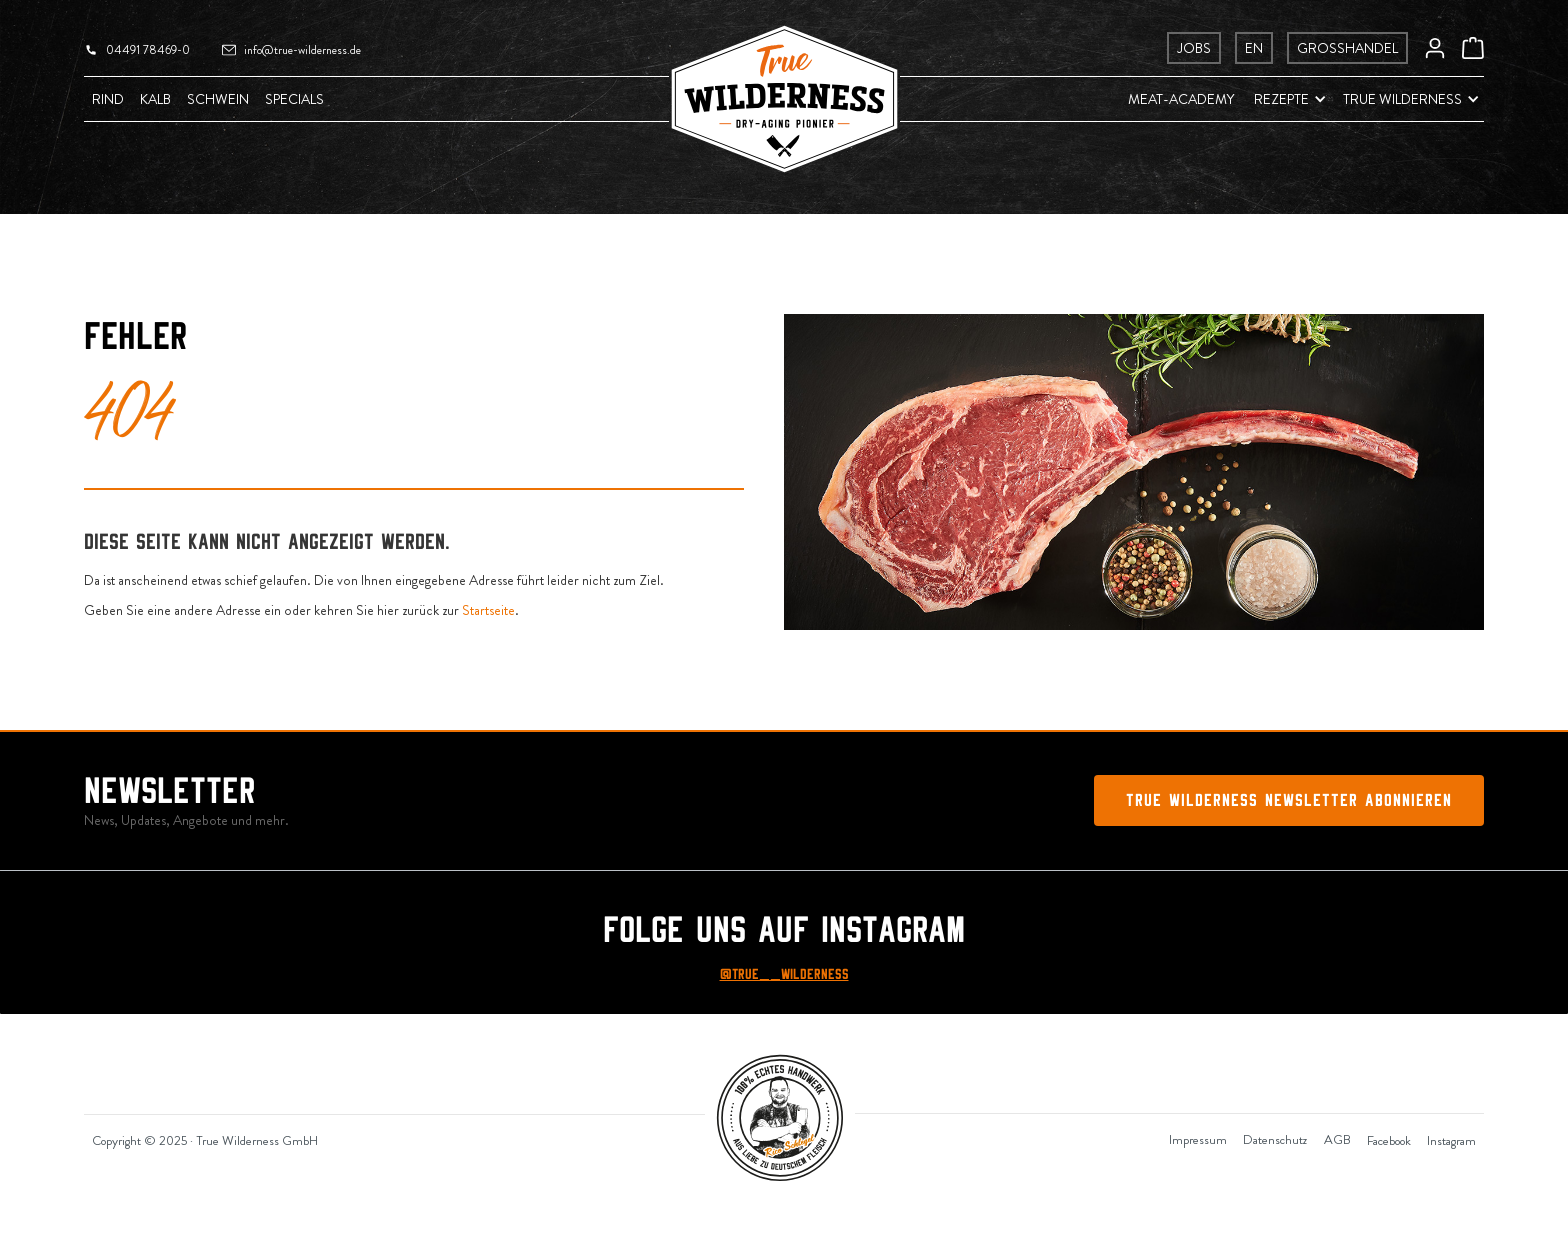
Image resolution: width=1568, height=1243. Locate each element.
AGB (1337, 1139)
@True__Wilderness (784, 974)
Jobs (1194, 48)
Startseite (488, 610)
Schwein (218, 99)
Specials (294, 99)
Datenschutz (1275, 1139)
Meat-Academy (1181, 99)
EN (1254, 48)
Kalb (155, 99)
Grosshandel (1347, 48)
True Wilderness (1402, 99)
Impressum (1198, 1139)
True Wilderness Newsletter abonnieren (1289, 800)
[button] (1280, 99)
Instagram (1451, 1140)
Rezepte (1281, 99)
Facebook (1389, 1140)
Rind (108, 99)
